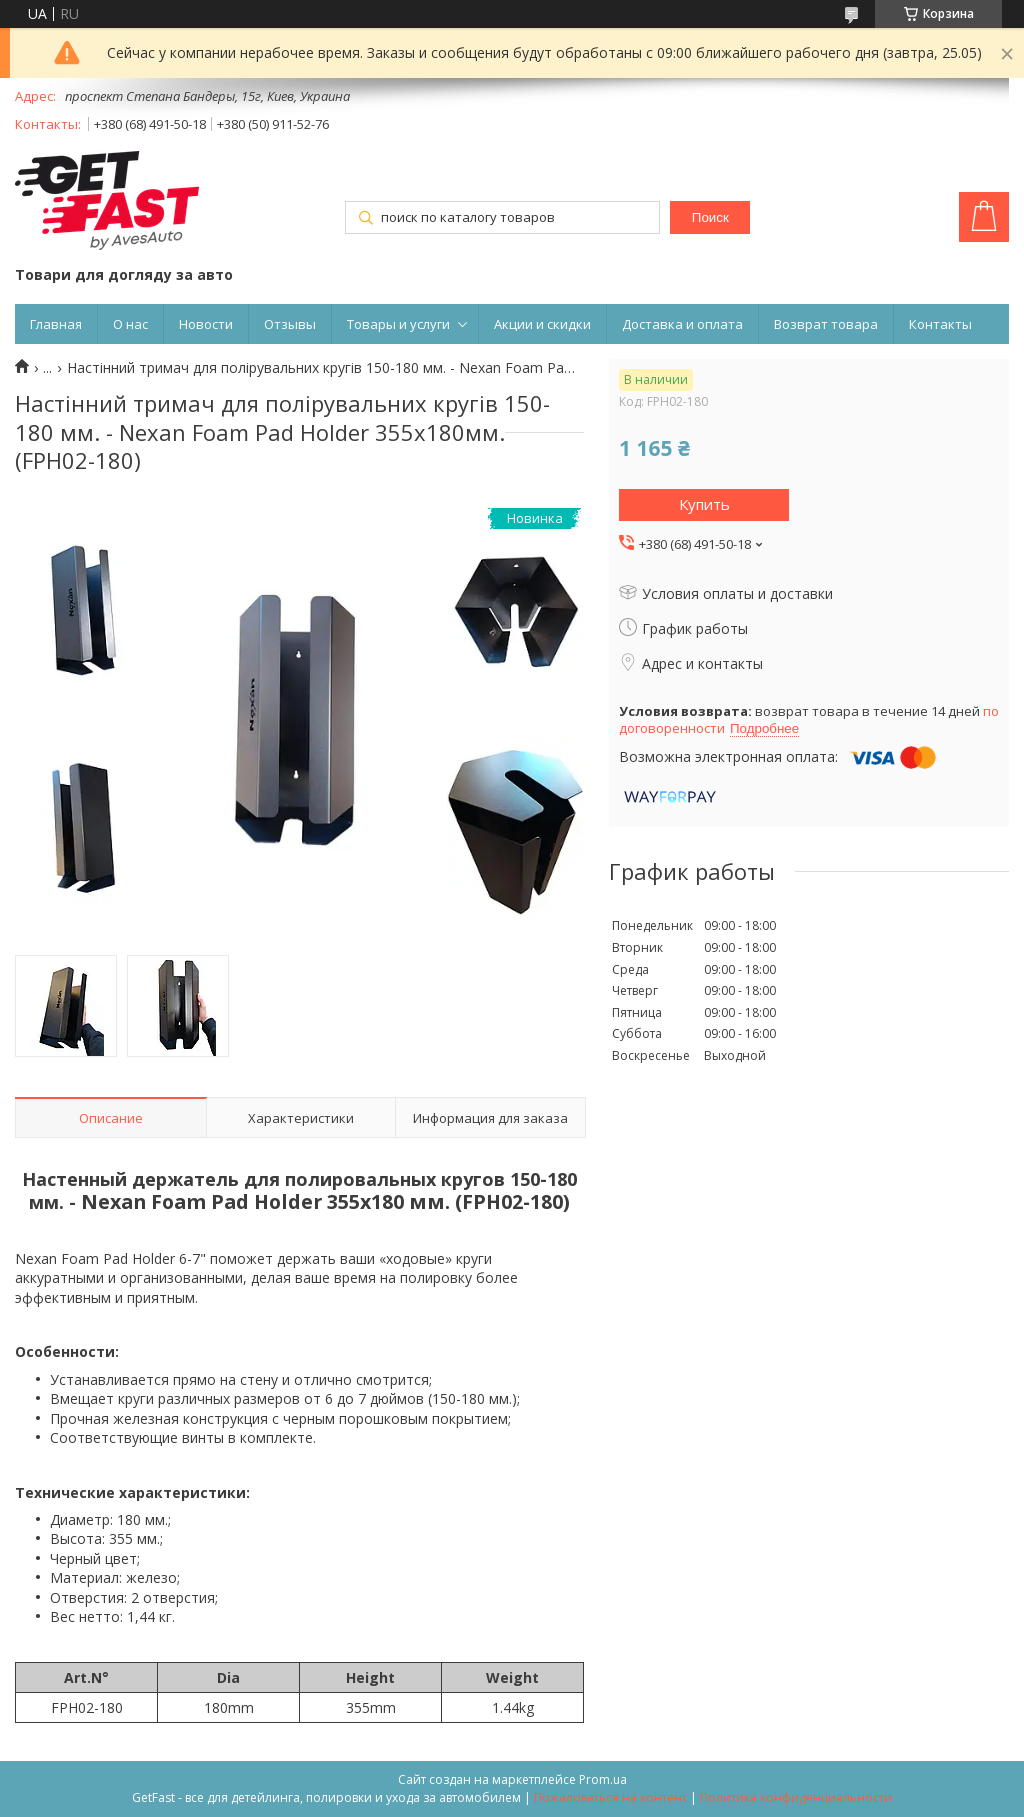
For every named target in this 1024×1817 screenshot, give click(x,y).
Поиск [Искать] (710, 217)
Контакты (940, 324)
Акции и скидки (542, 324)
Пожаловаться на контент (610, 1797)
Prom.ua (603, 1779)
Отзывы (290, 324)
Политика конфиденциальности (796, 1797)
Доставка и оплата (682, 324)
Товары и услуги (398, 324)
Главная (56, 324)
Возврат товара (826, 324)
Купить (704, 504)
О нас (130, 324)
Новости (206, 324)
